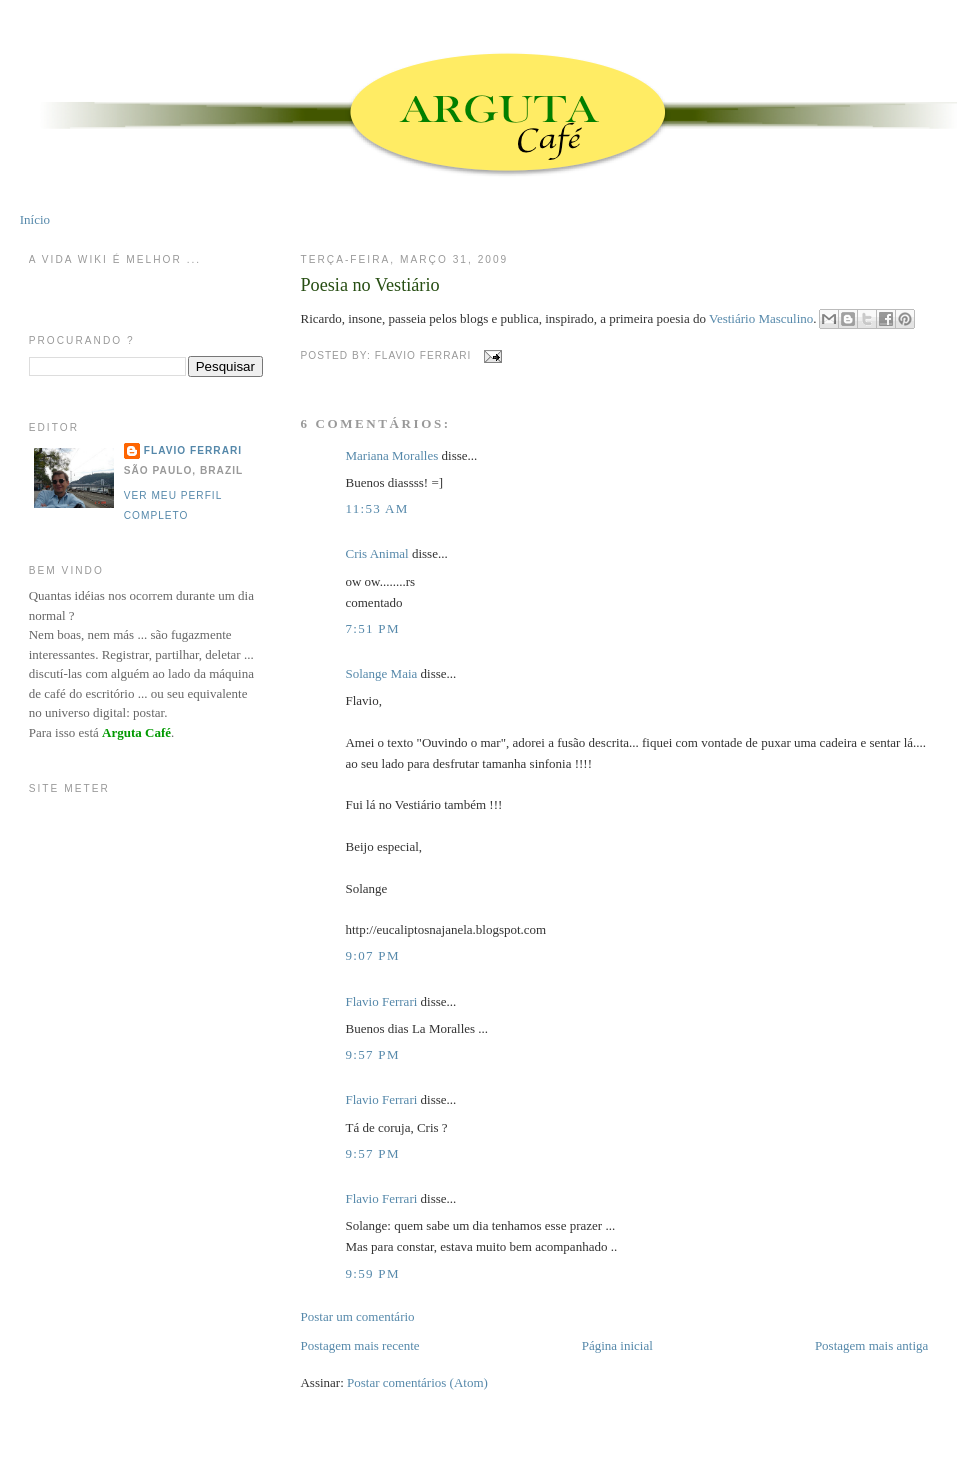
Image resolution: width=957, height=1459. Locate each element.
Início (35, 219)
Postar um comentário (357, 1316)
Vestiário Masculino (761, 318)
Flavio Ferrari (381, 1001)
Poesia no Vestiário (369, 285)
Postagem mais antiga (871, 1345)
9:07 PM (372, 955)
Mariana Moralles (391, 455)
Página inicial (617, 1345)
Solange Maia (381, 673)
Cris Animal (376, 553)
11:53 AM (376, 508)
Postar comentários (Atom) (417, 1382)
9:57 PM (372, 1054)
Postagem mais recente (359, 1345)
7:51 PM (372, 628)
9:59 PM (372, 1273)
